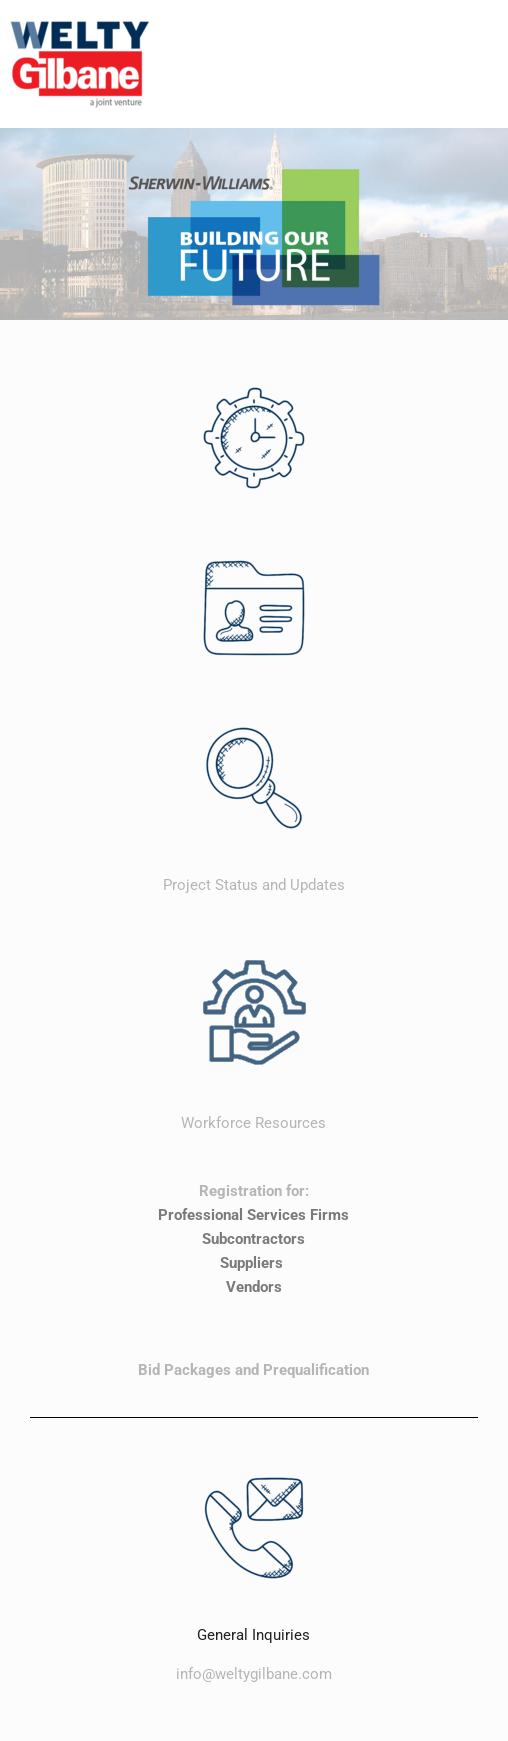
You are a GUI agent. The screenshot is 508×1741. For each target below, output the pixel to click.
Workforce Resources (253, 1123)
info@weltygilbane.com (254, 1674)
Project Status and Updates (254, 885)
